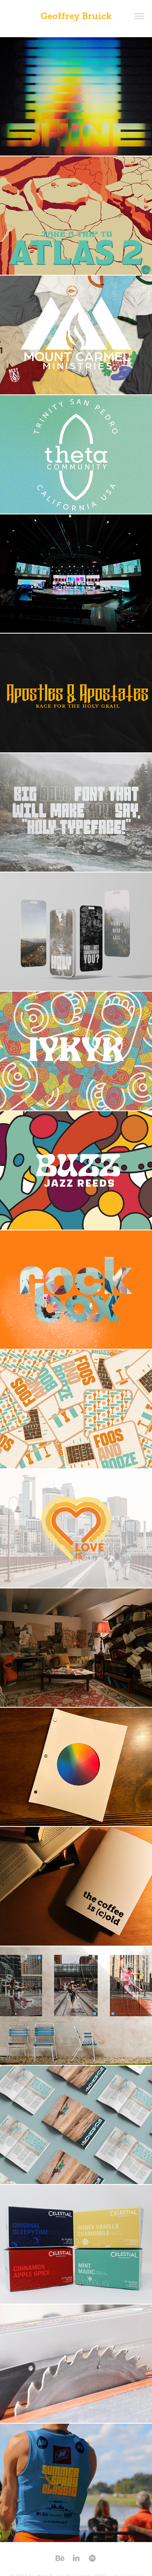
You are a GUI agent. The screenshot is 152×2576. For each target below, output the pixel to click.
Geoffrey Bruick (76, 16)
